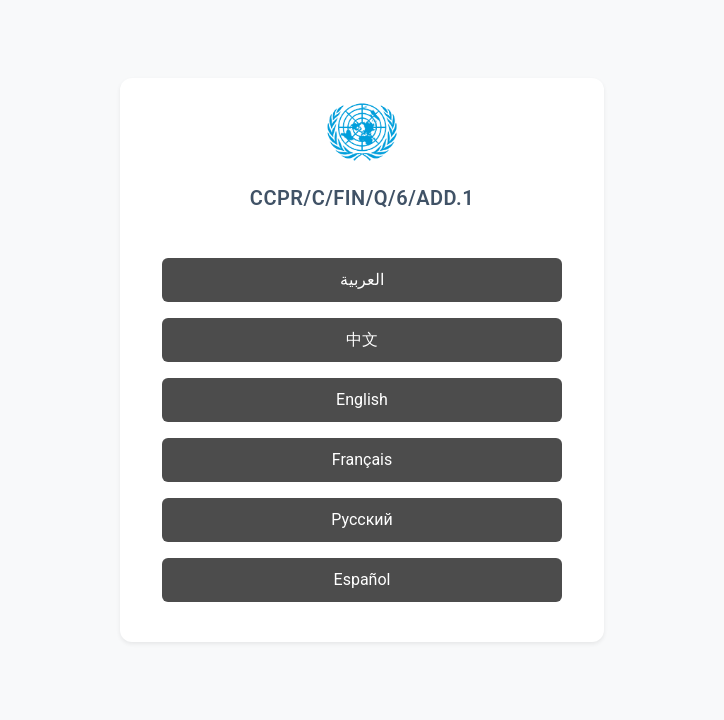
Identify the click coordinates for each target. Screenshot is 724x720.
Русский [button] (362, 519)
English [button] (362, 399)
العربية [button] (362, 279)
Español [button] (362, 579)
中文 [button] (362, 339)
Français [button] (362, 459)
